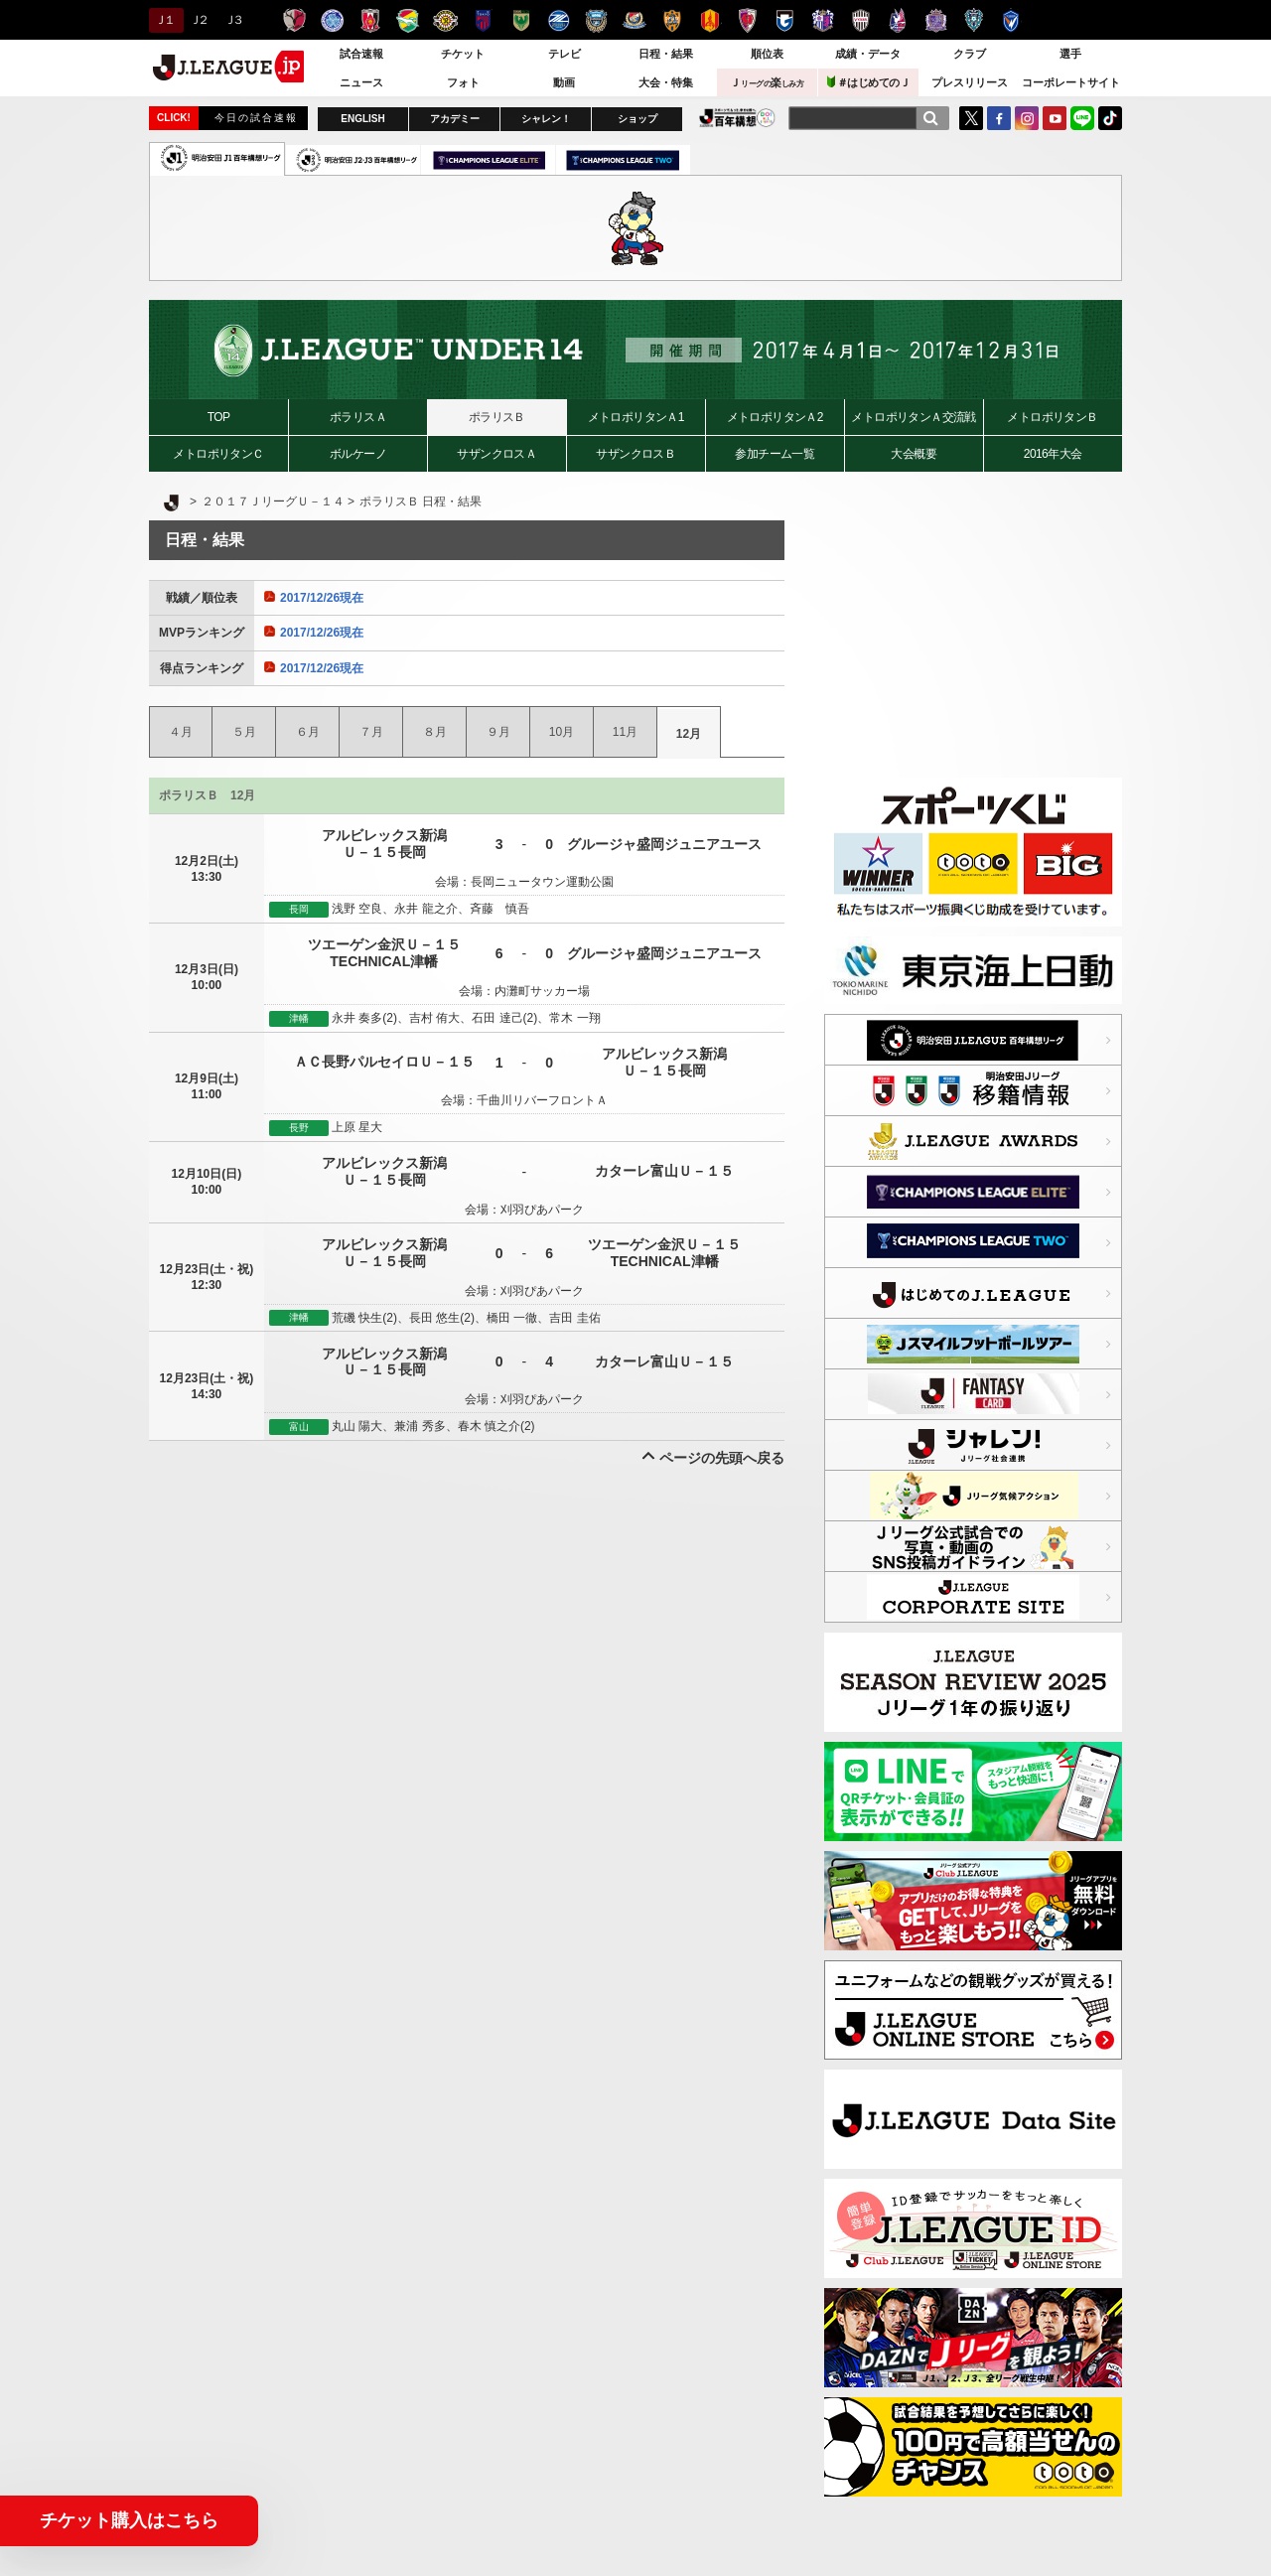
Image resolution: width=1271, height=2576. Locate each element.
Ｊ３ (232, 20)
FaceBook (999, 118)
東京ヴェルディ (520, 20)
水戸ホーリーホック (332, 20)
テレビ (564, 54)
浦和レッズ (369, 20)
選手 (1070, 54)
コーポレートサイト (1071, 82)
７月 (371, 732)
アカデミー (455, 118)
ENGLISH (362, 118)
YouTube (1054, 118)
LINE (1082, 118)
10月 (561, 732)
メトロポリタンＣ (218, 454)
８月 (435, 732)
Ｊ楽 (766, 82)
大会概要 (913, 454)
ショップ (637, 118)
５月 (244, 732)
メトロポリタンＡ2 (775, 417)
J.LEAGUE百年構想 (737, 117)
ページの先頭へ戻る (721, 1458)
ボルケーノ (358, 454)
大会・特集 (665, 82)
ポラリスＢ (497, 417)
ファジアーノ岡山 (898, 20)
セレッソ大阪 (822, 20)
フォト (463, 82)
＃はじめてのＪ (869, 81)
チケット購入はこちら (129, 2520)
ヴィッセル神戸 (860, 20)
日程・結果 (665, 54)
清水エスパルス (671, 20)
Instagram (1027, 118)
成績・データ (868, 54)
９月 (498, 732)
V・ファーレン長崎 (1011, 20)
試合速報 (361, 54)
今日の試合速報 (256, 117)
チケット (463, 54)
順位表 (767, 54)
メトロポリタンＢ (1052, 417)
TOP (219, 417)
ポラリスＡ (358, 417)
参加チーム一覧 (774, 454)
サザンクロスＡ (496, 454)
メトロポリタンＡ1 (636, 417)
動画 (564, 82)
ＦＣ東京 (483, 20)
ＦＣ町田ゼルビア (558, 20)
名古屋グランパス (709, 20)
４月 (181, 732)
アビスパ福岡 (973, 20)
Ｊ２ (198, 20)
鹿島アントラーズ (294, 20)
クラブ (969, 54)
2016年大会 (1053, 454)
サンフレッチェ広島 (935, 20)
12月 (688, 734)
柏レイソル (445, 20)
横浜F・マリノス (634, 20)
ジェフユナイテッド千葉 (407, 20)
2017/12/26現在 (313, 598)
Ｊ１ (163, 20)
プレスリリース (969, 82)
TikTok (1110, 118)
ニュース (361, 82)
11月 (625, 732)
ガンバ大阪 (785, 20)
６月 (308, 732)
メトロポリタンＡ (913, 417)
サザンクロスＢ (635, 454)
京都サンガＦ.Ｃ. (747, 20)
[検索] (930, 118)
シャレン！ (546, 118)
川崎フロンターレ (596, 20)
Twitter (971, 118)
